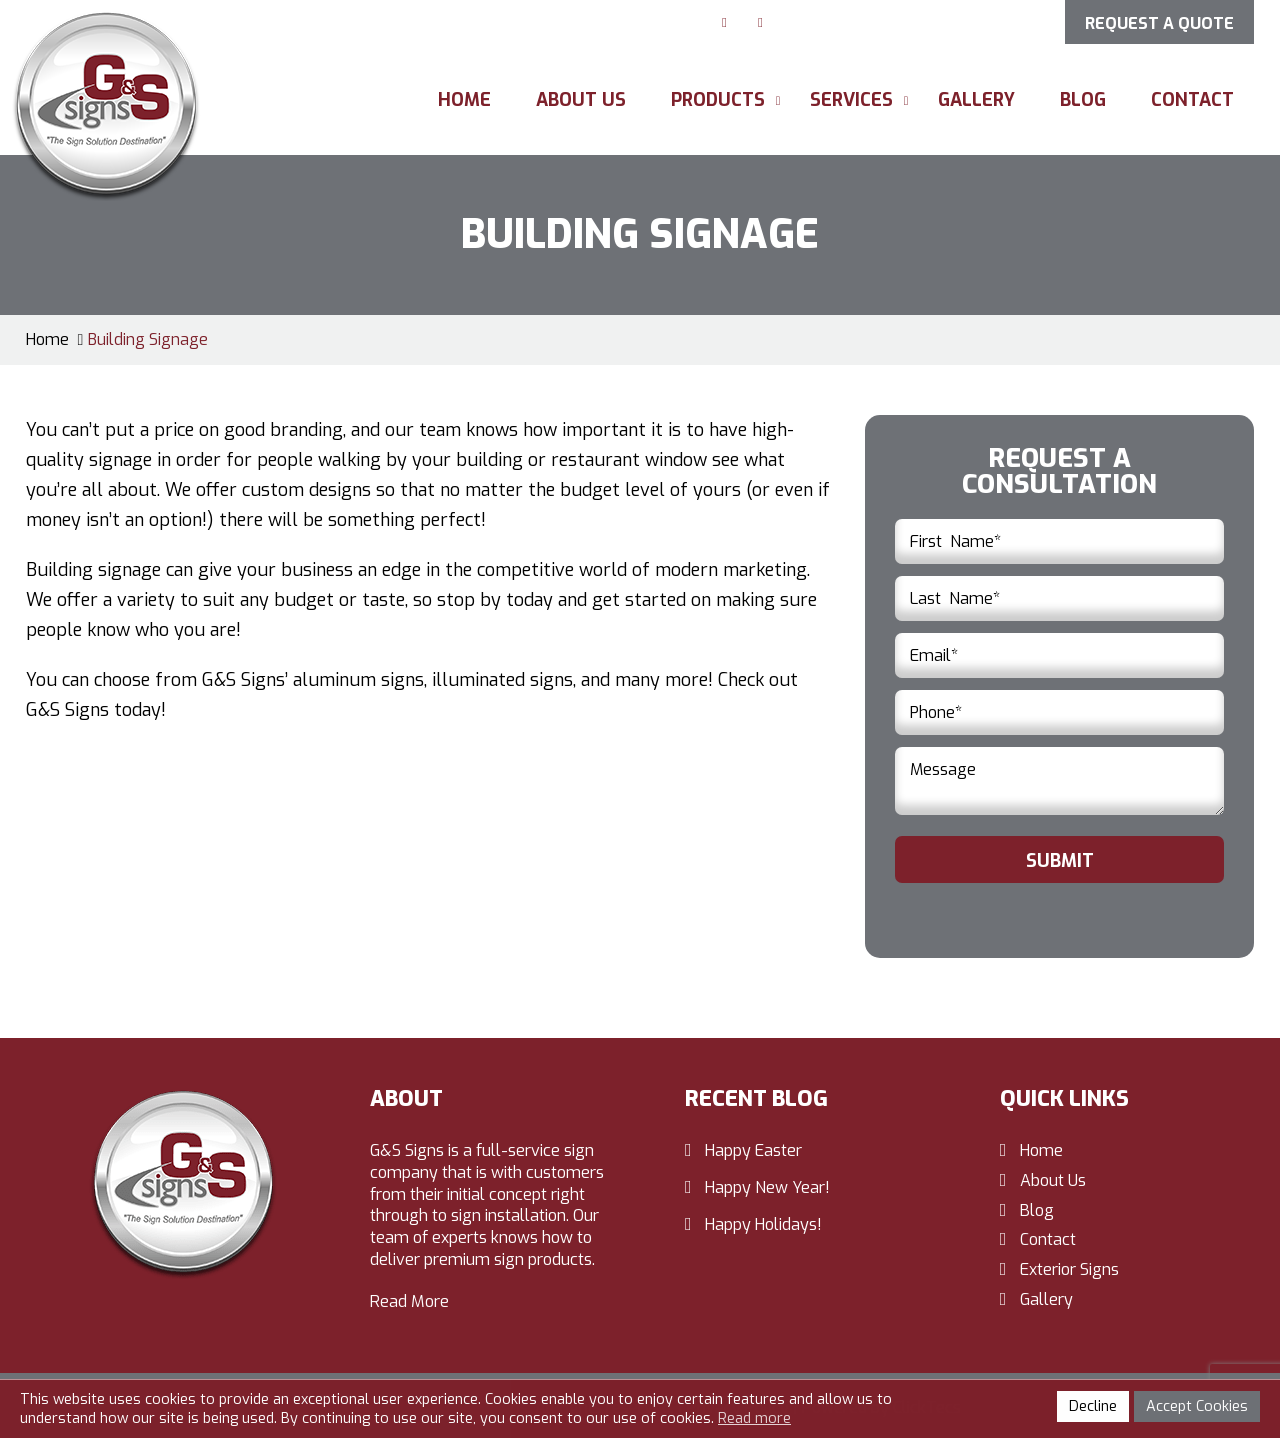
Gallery (976, 100)
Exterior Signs (1069, 1269)
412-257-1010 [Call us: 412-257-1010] (982, 20)
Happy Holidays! (763, 1224)
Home (464, 100)
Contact (1192, 100)
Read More (409, 1301)
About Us (581, 100)
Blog (1083, 100)
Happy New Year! (767, 1187)
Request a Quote (1159, 23)
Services (851, 100)
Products (718, 100)
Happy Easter (753, 1150)
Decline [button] (1093, 1406)
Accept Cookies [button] (1197, 1406)
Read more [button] (754, 1418)
